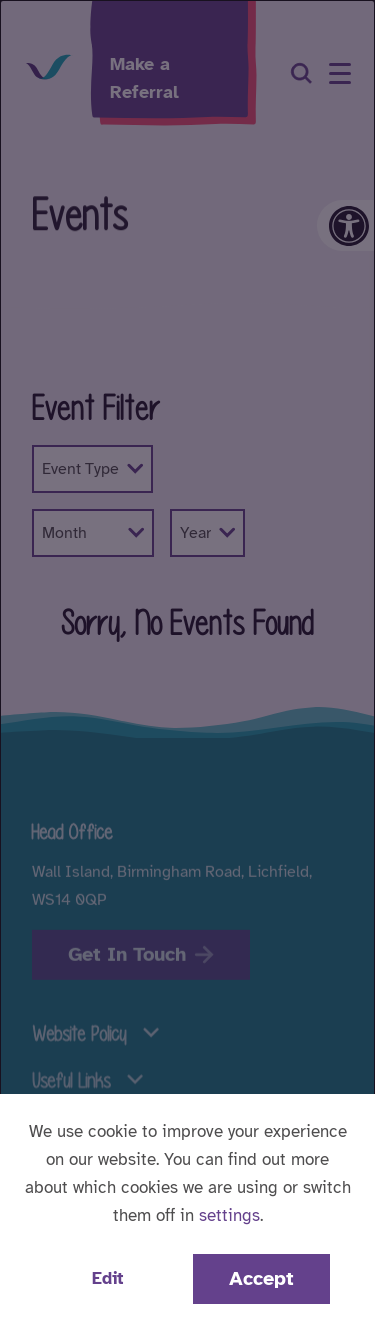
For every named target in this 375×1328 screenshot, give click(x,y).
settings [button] (229, 1215)
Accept (261, 1278)
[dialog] (187, 664)
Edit (107, 1278)
